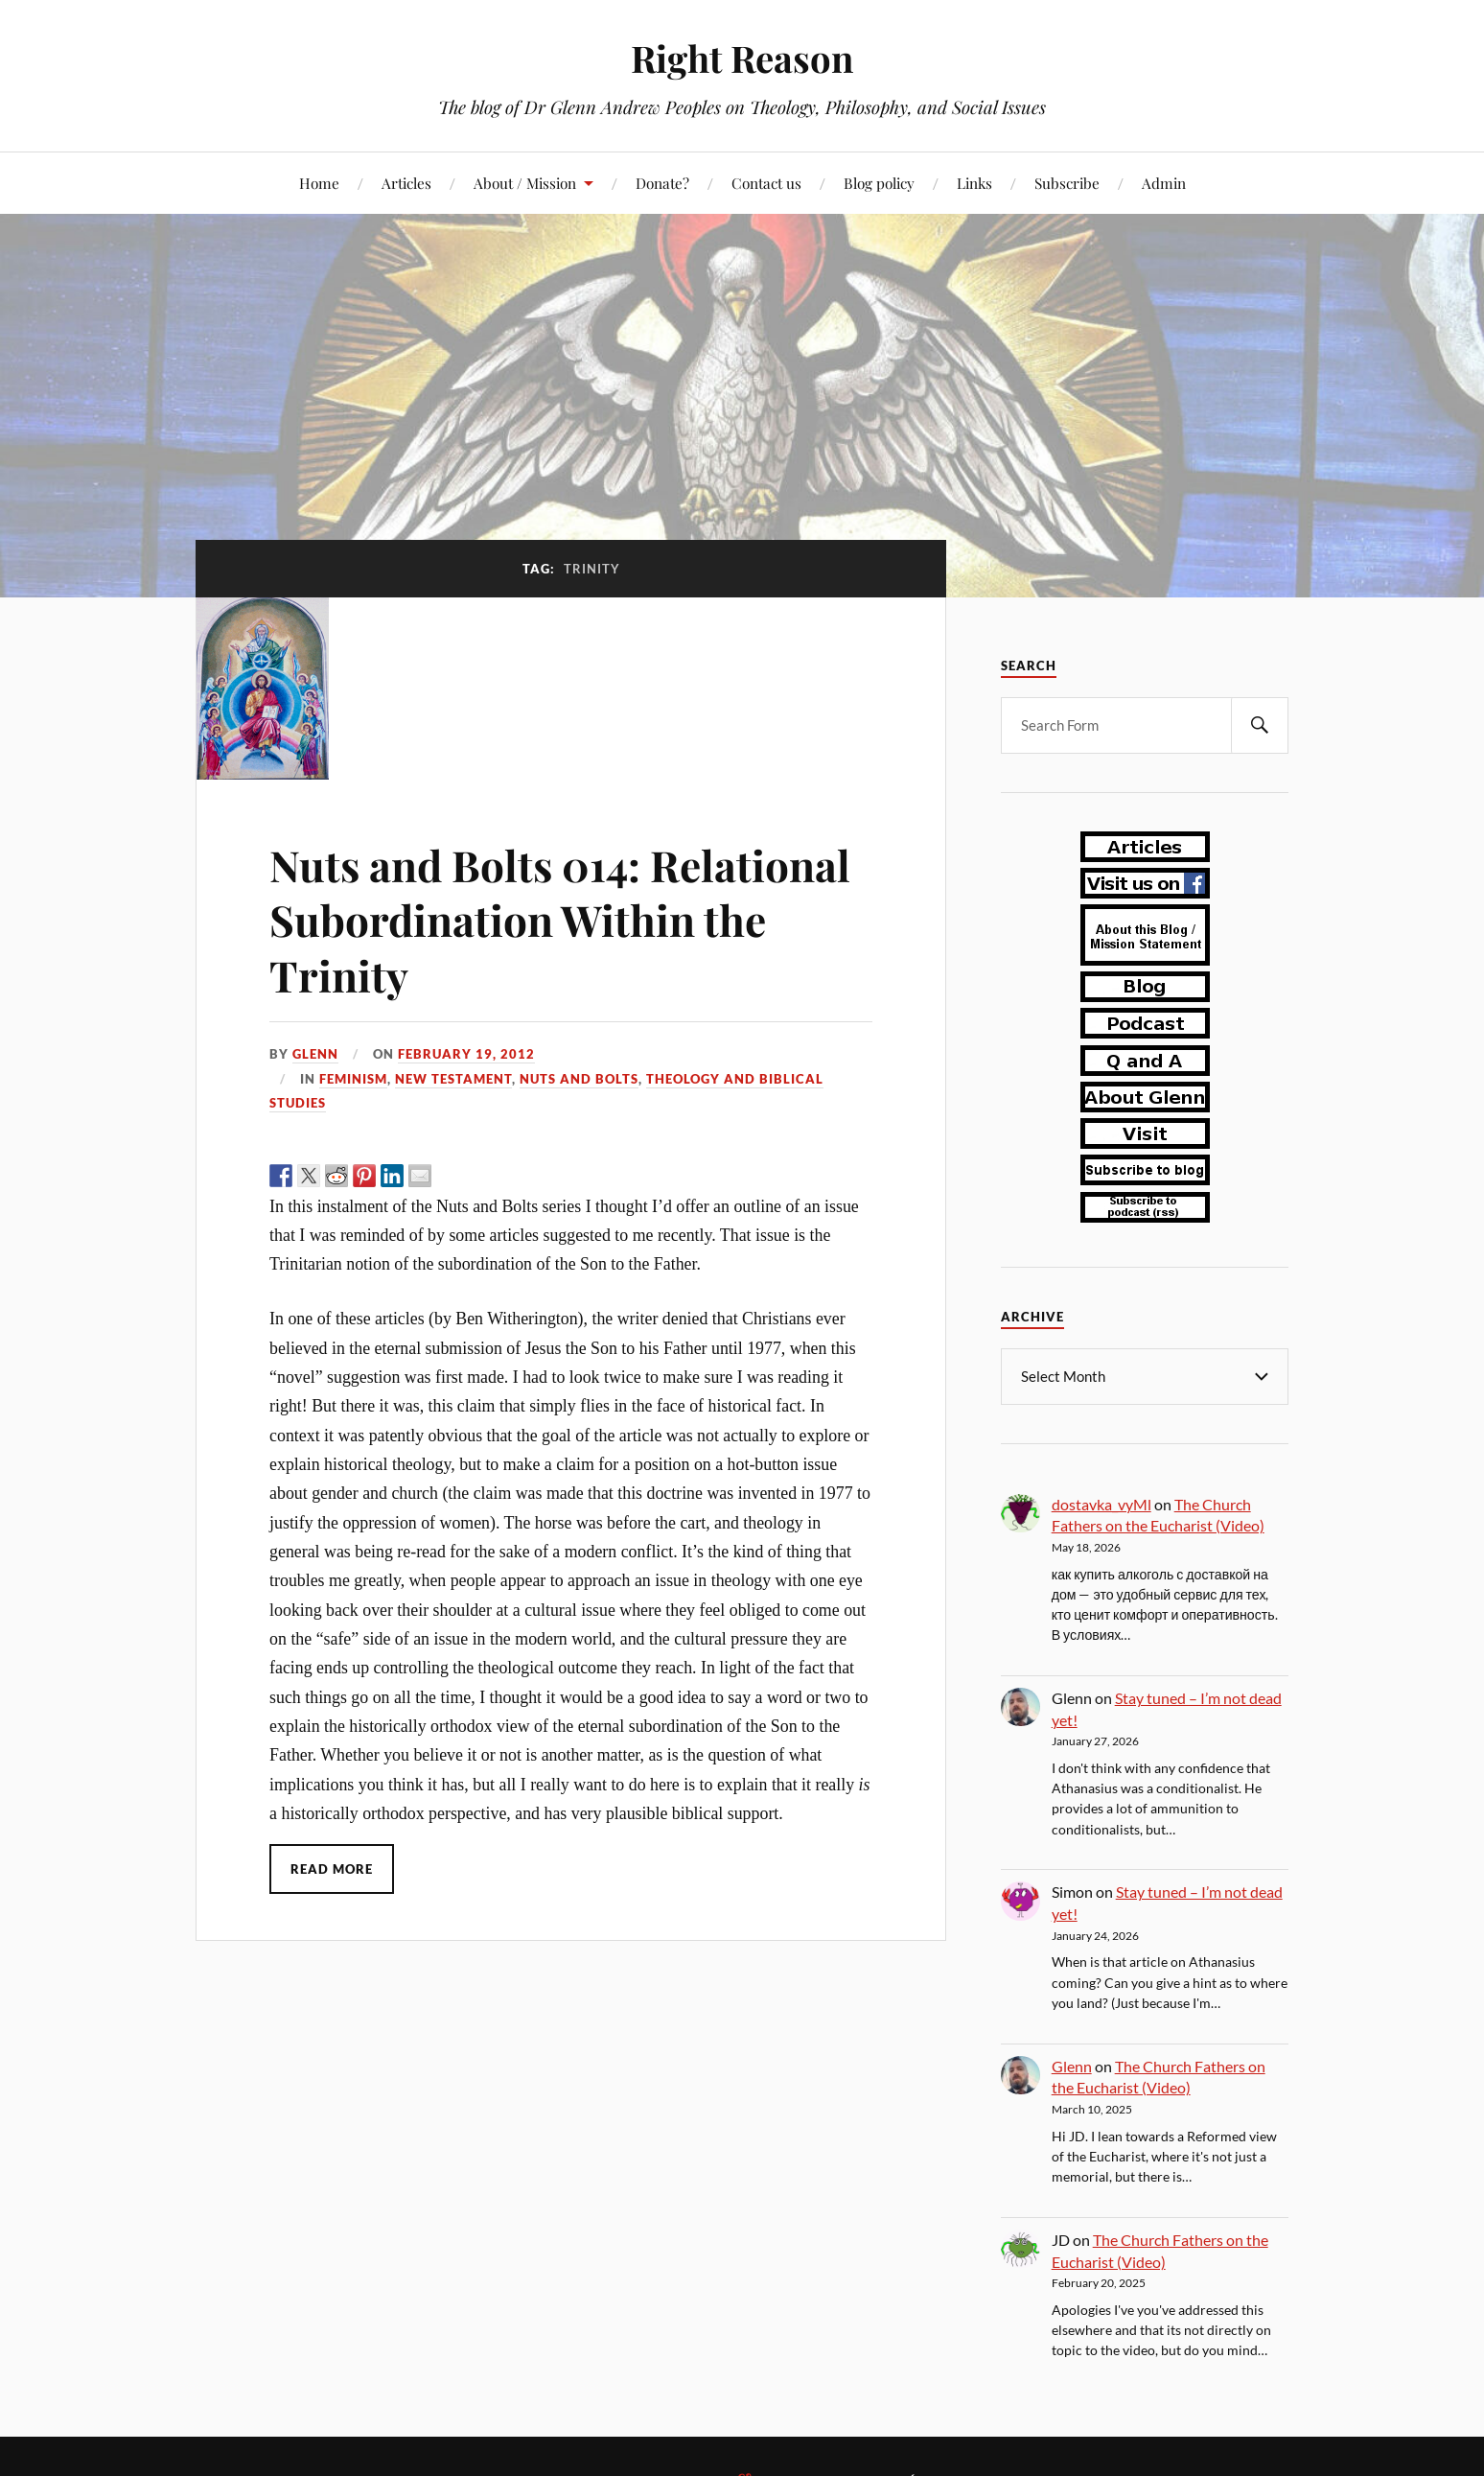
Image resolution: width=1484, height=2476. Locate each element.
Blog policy (879, 183)
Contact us (766, 183)
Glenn (315, 1054)
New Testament (453, 1078)
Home (319, 183)
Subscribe (1067, 183)
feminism (353, 1078)
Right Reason (742, 58)
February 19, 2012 (466, 1054)
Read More (331, 1869)
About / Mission (525, 183)
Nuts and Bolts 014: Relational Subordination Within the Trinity (559, 919)
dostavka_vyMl (1101, 1503)
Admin (1164, 183)
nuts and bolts (579, 1078)
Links (974, 183)
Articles (406, 183)
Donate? (662, 183)
